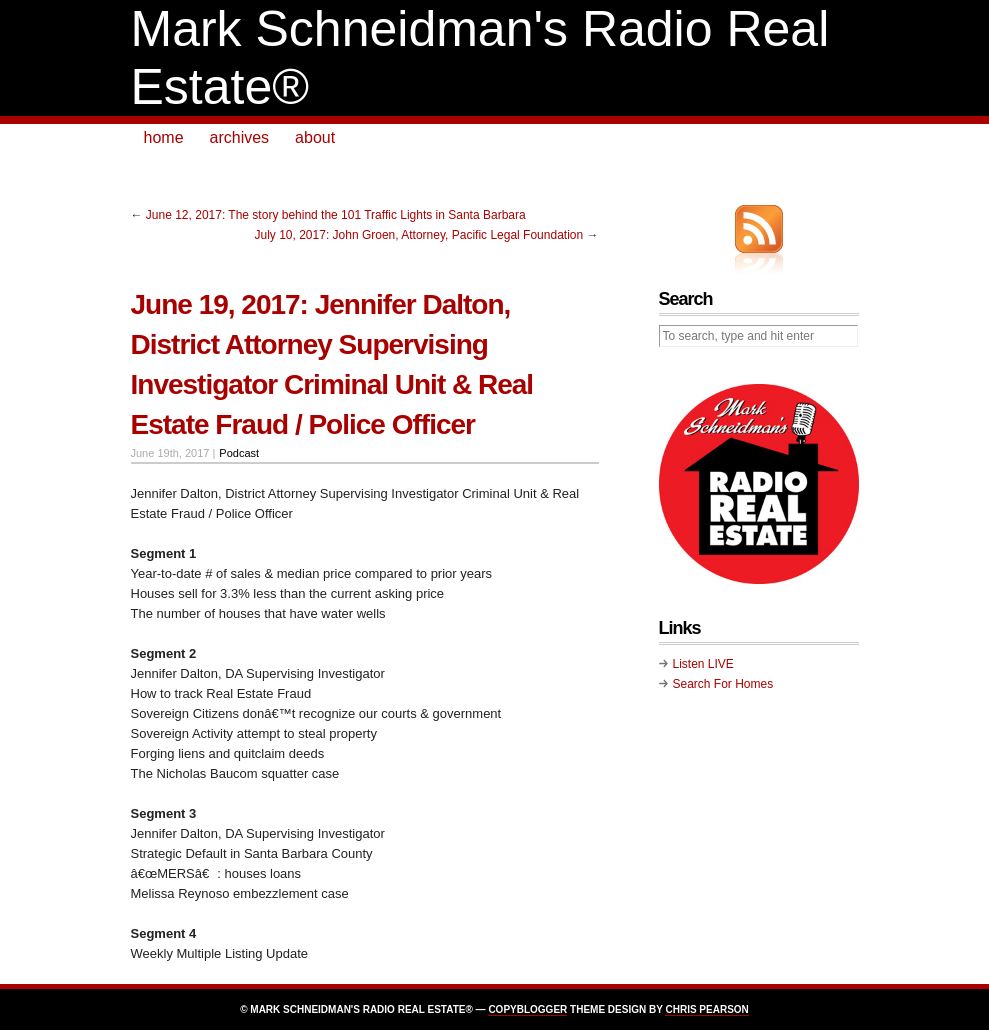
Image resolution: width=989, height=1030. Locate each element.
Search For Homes (723, 684)
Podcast (239, 453)
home (164, 137)
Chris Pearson (706, 1009)
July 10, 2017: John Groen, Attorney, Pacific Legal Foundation (419, 235)
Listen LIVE (703, 664)
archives (240, 137)
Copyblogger (527, 1009)
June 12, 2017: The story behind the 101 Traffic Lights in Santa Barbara (336, 215)
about (315, 137)
